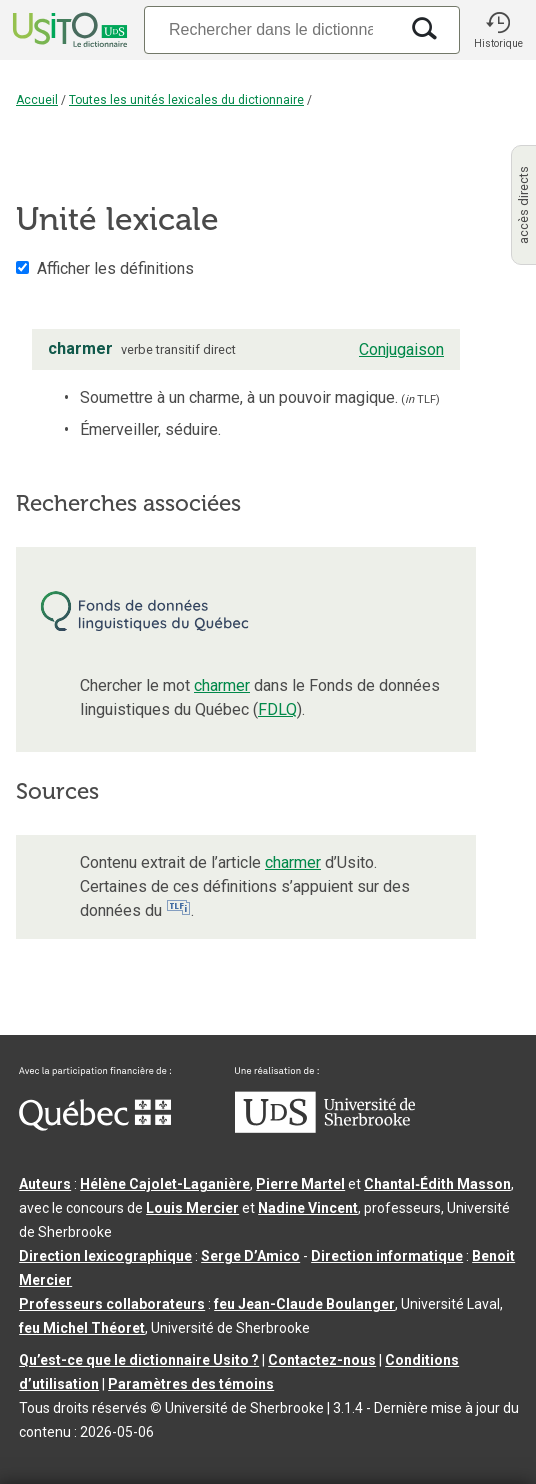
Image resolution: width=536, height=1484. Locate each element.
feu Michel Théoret (82, 1328)
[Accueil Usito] (68, 30)
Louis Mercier (192, 1208)
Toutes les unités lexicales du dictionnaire (186, 100)
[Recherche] (271, 29)
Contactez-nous (322, 1360)
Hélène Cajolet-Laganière (165, 1184)
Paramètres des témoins (191, 1384)
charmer (222, 685)
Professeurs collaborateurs (112, 1304)
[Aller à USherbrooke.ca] (325, 1128)
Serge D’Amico (250, 1256)
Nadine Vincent (308, 1208)
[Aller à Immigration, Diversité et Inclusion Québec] (95, 1126)
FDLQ (277, 709)
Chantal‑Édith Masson (437, 1184)
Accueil (37, 100)
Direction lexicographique (105, 1256)
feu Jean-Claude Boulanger (304, 1304)
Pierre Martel (300, 1184)
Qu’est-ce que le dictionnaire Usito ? (139, 1360)
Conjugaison (401, 349)
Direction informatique (387, 1256)
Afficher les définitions (115, 268)
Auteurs (45, 1184)
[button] (498, 30)
